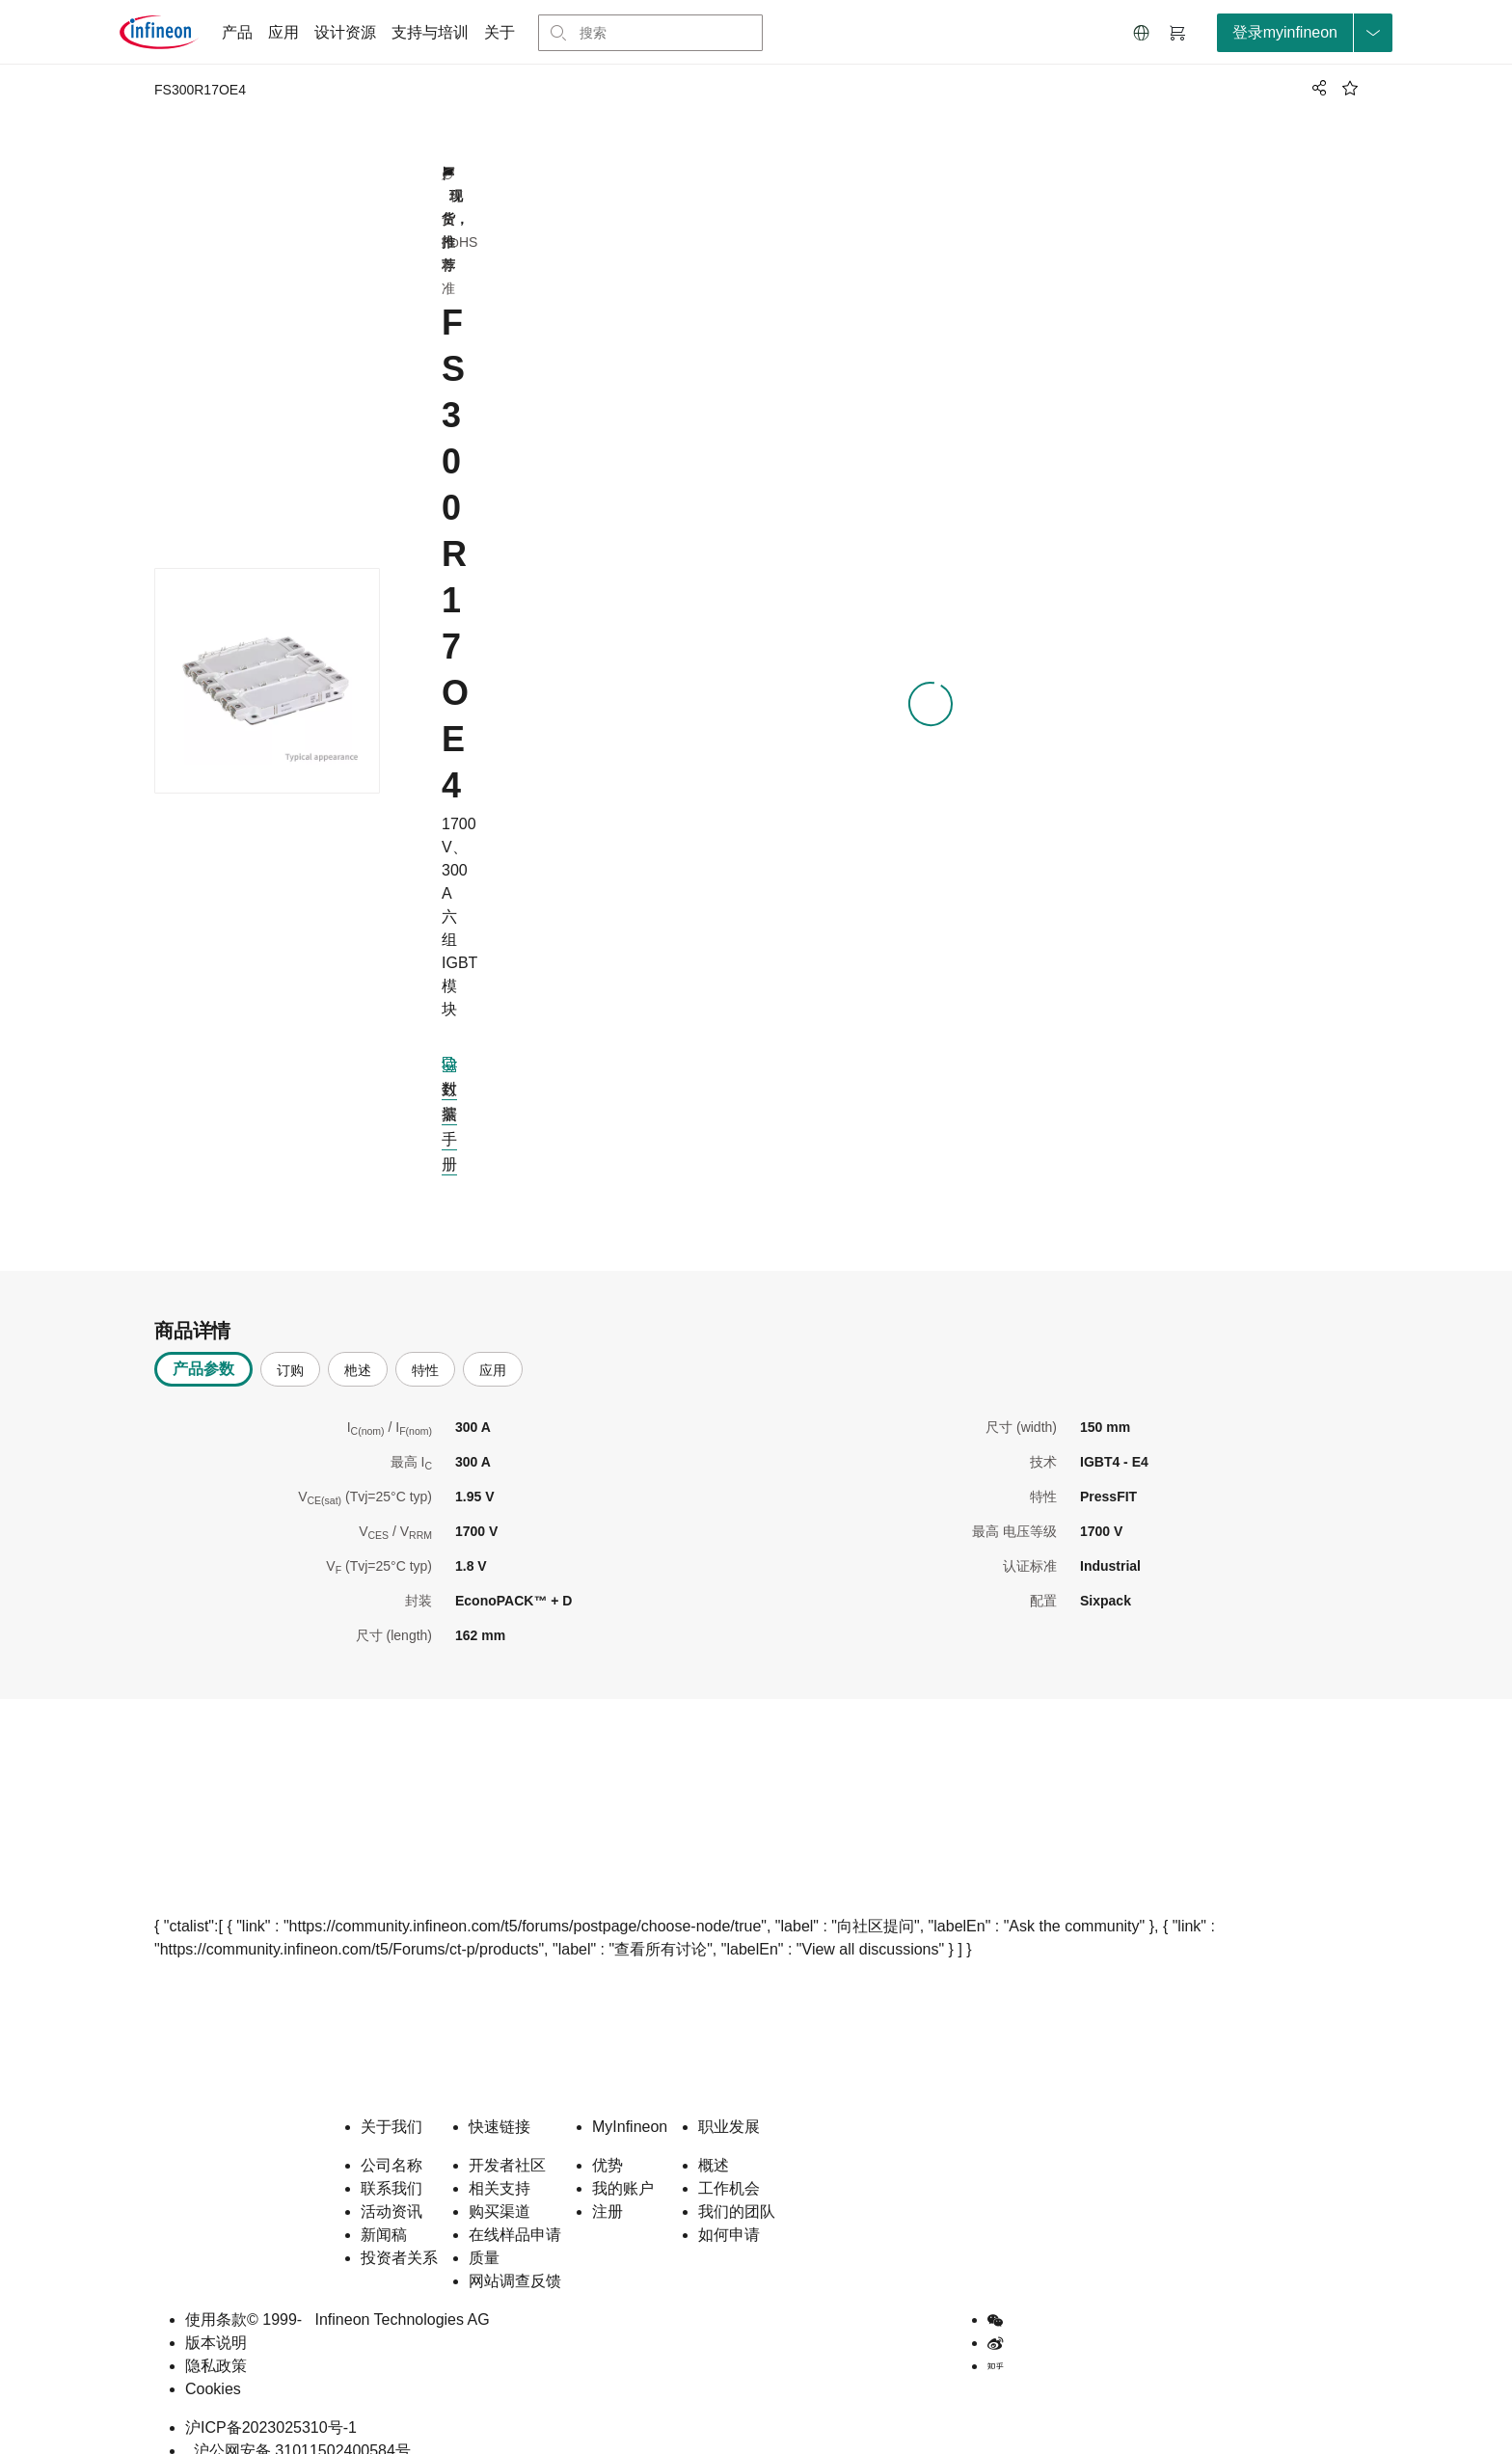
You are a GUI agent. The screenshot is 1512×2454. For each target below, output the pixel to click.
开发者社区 (507, 2141)
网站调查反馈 (515, 2257)
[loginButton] (1304, 32)
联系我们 (391, 2164)
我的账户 (623, 2164)
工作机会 (729, 2164)
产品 (237, 32)
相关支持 (499, 2164)
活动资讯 (391, 2187)
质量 (484, 2233)
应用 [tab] (492, 1346)
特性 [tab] (425, 1346)
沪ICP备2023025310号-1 (271, 2403)
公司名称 (391, 2141)
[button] (1141, 32)
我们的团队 (736, 2187)
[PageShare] (1316, 87)
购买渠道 (499, 2187)
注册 (607, 2187)
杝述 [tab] (357, 1346)
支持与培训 (430, 32)
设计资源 (345, 32)
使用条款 (216, 2295)
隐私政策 (216, 2341)
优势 (607, 2141)
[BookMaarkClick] (1350, 87)
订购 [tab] (290, 1346)
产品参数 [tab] (203, 1344)
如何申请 (729, 2210)
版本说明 (216, 2318)
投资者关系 (399, 2233)
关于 (499, 32)
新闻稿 (384, 2210)
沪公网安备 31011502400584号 (298, 2426)
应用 (283, 32)
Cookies (213, 2365)
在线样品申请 (515, 2210)
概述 (713, 2141)
